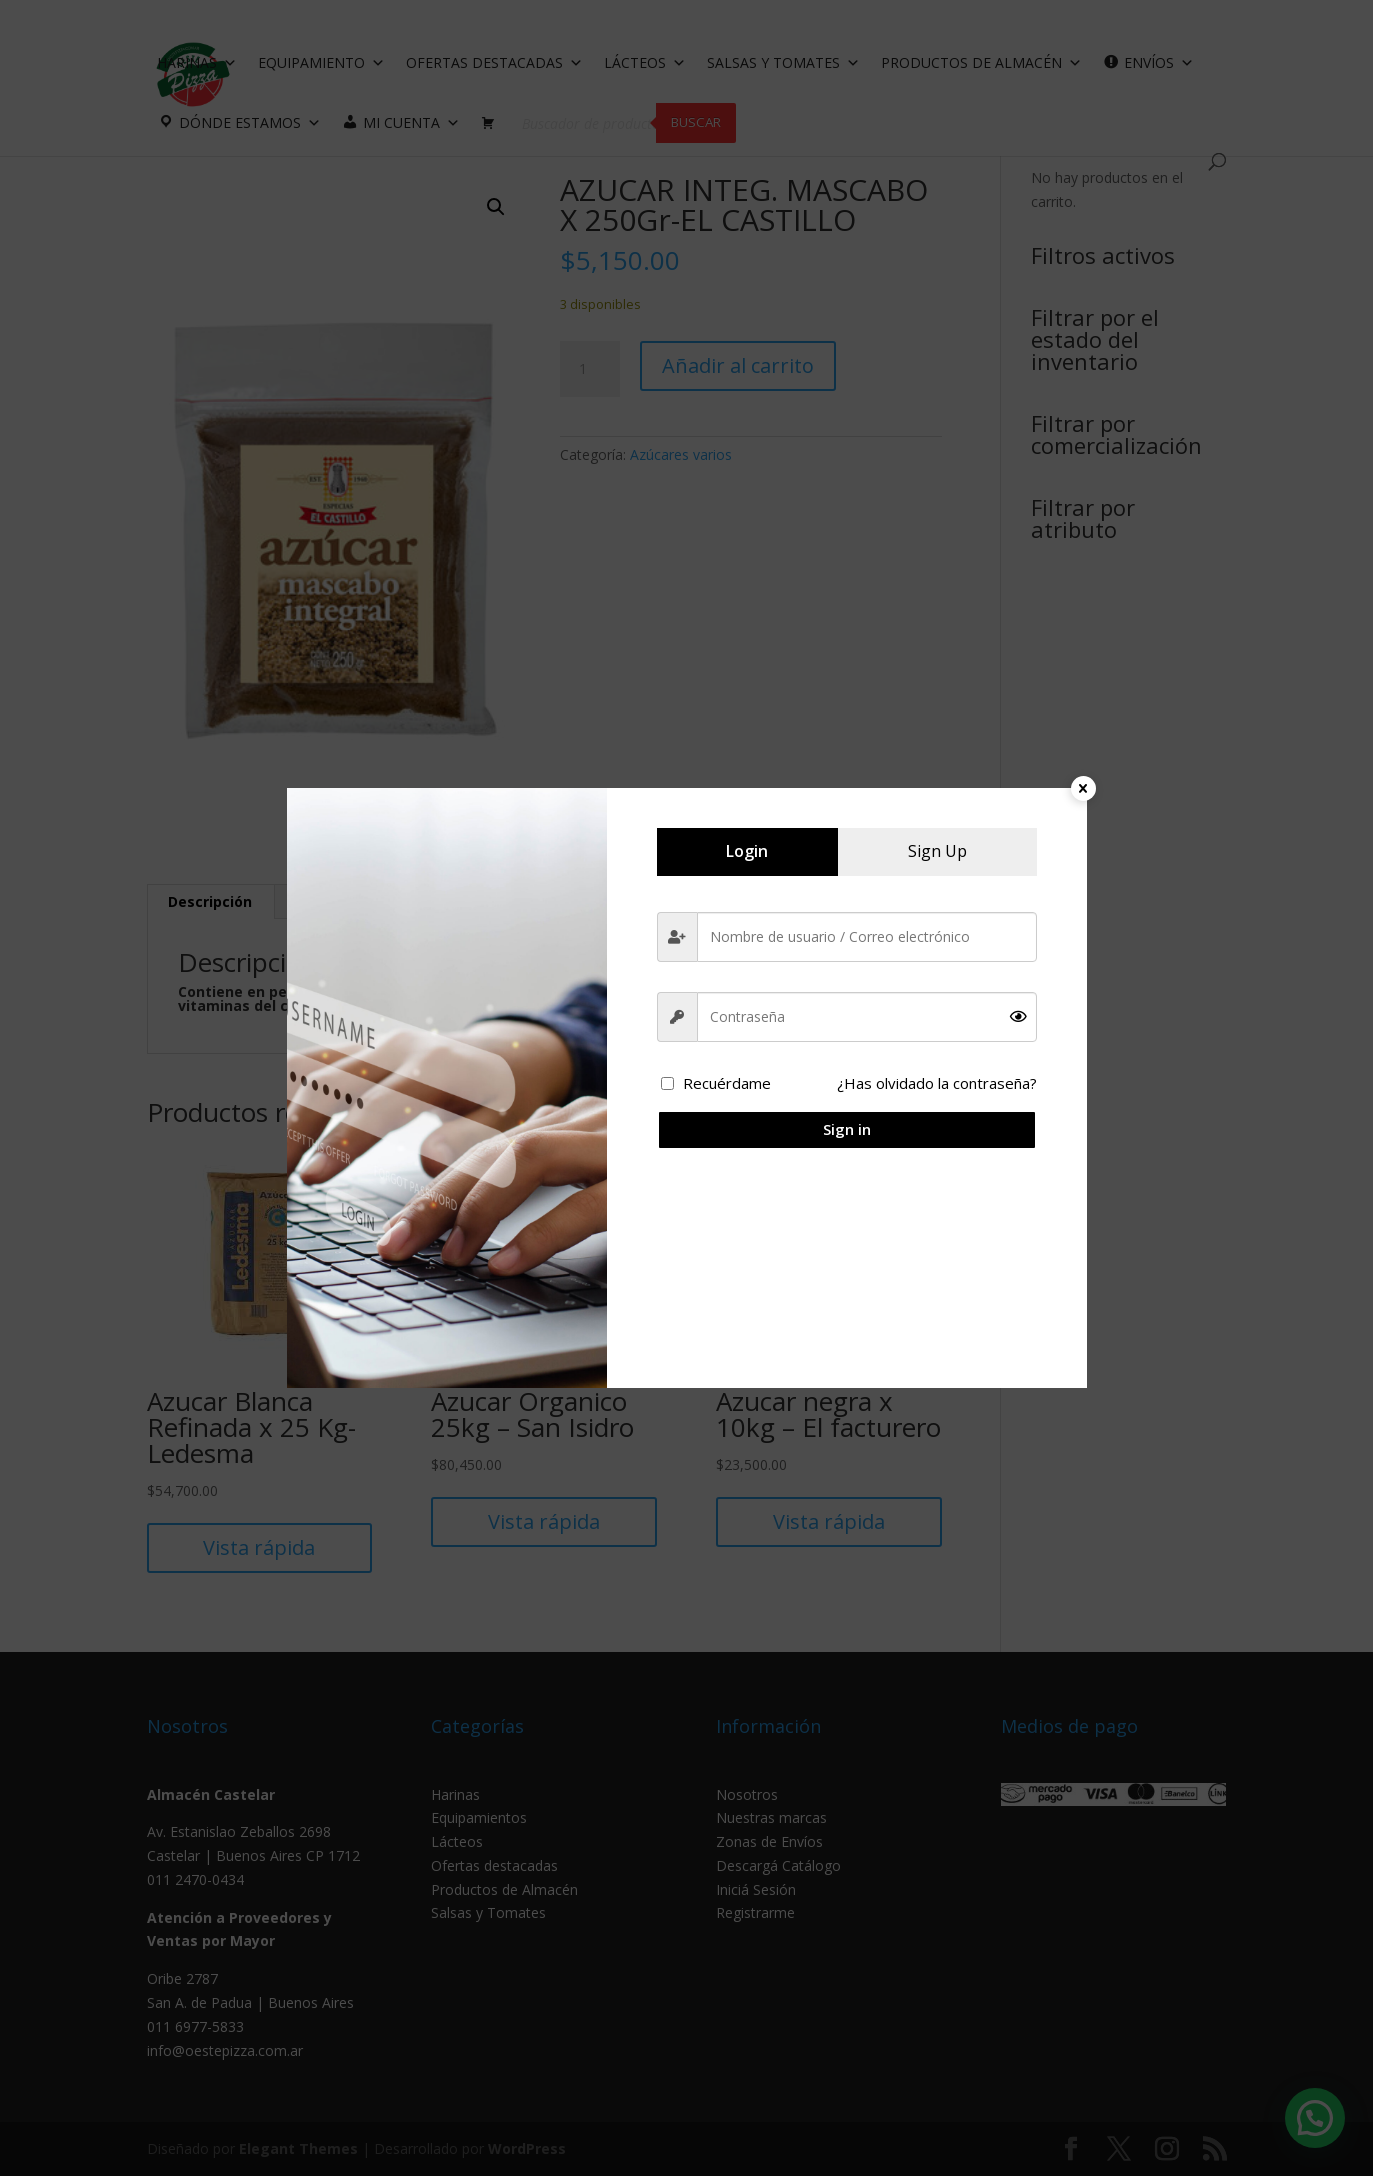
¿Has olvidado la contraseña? (937, 1083)
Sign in (847, 1129)
